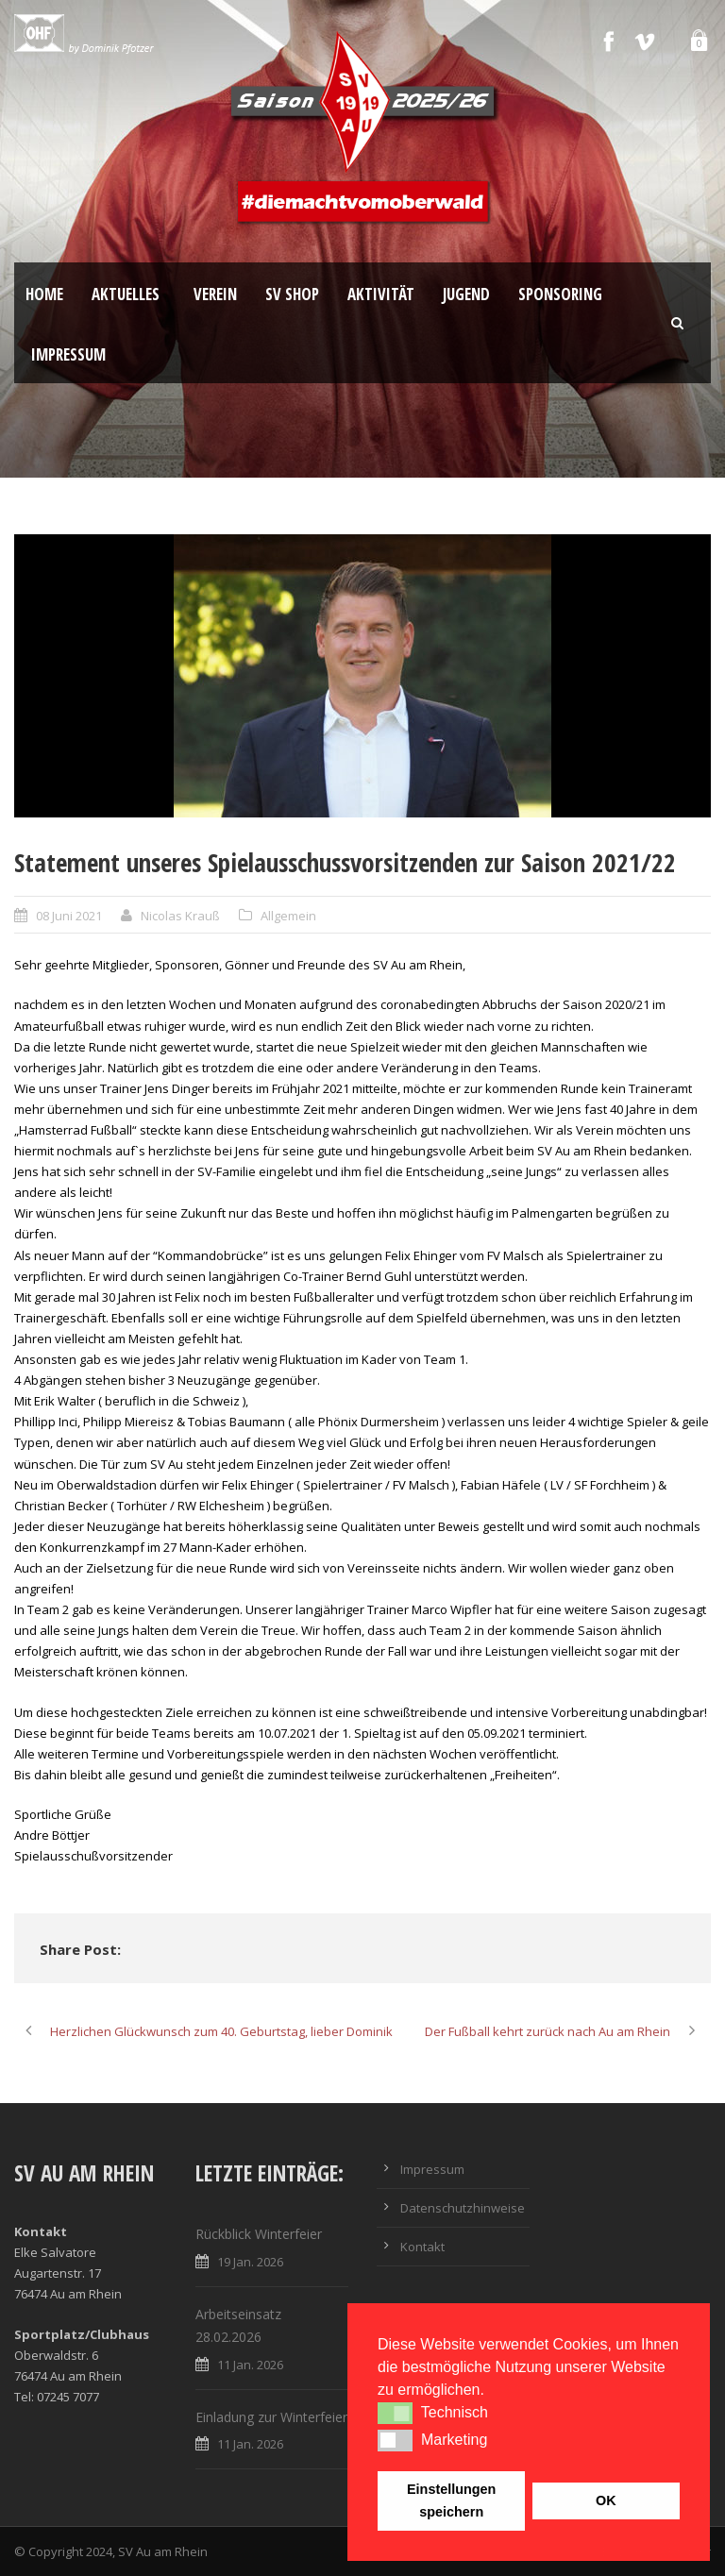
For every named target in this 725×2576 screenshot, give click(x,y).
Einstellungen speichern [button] (451, 2500)
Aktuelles (126, 294)
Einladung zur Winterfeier (271, 2417)
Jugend (466, 294)
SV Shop (292, 294)
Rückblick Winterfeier (258, 2234)
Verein (215, 294)
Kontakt (422, 2246)
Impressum (68, 354)
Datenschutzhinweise (462, 2207)
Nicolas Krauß (180, 915)
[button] (395, 2412)
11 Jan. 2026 (250, 2364)
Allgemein (288, 915)
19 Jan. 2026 (250, 2261)
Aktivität (380, 294)
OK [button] (606, 2500)
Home (44, 294)
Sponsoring (560, 294)
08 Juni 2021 (69, 915)
